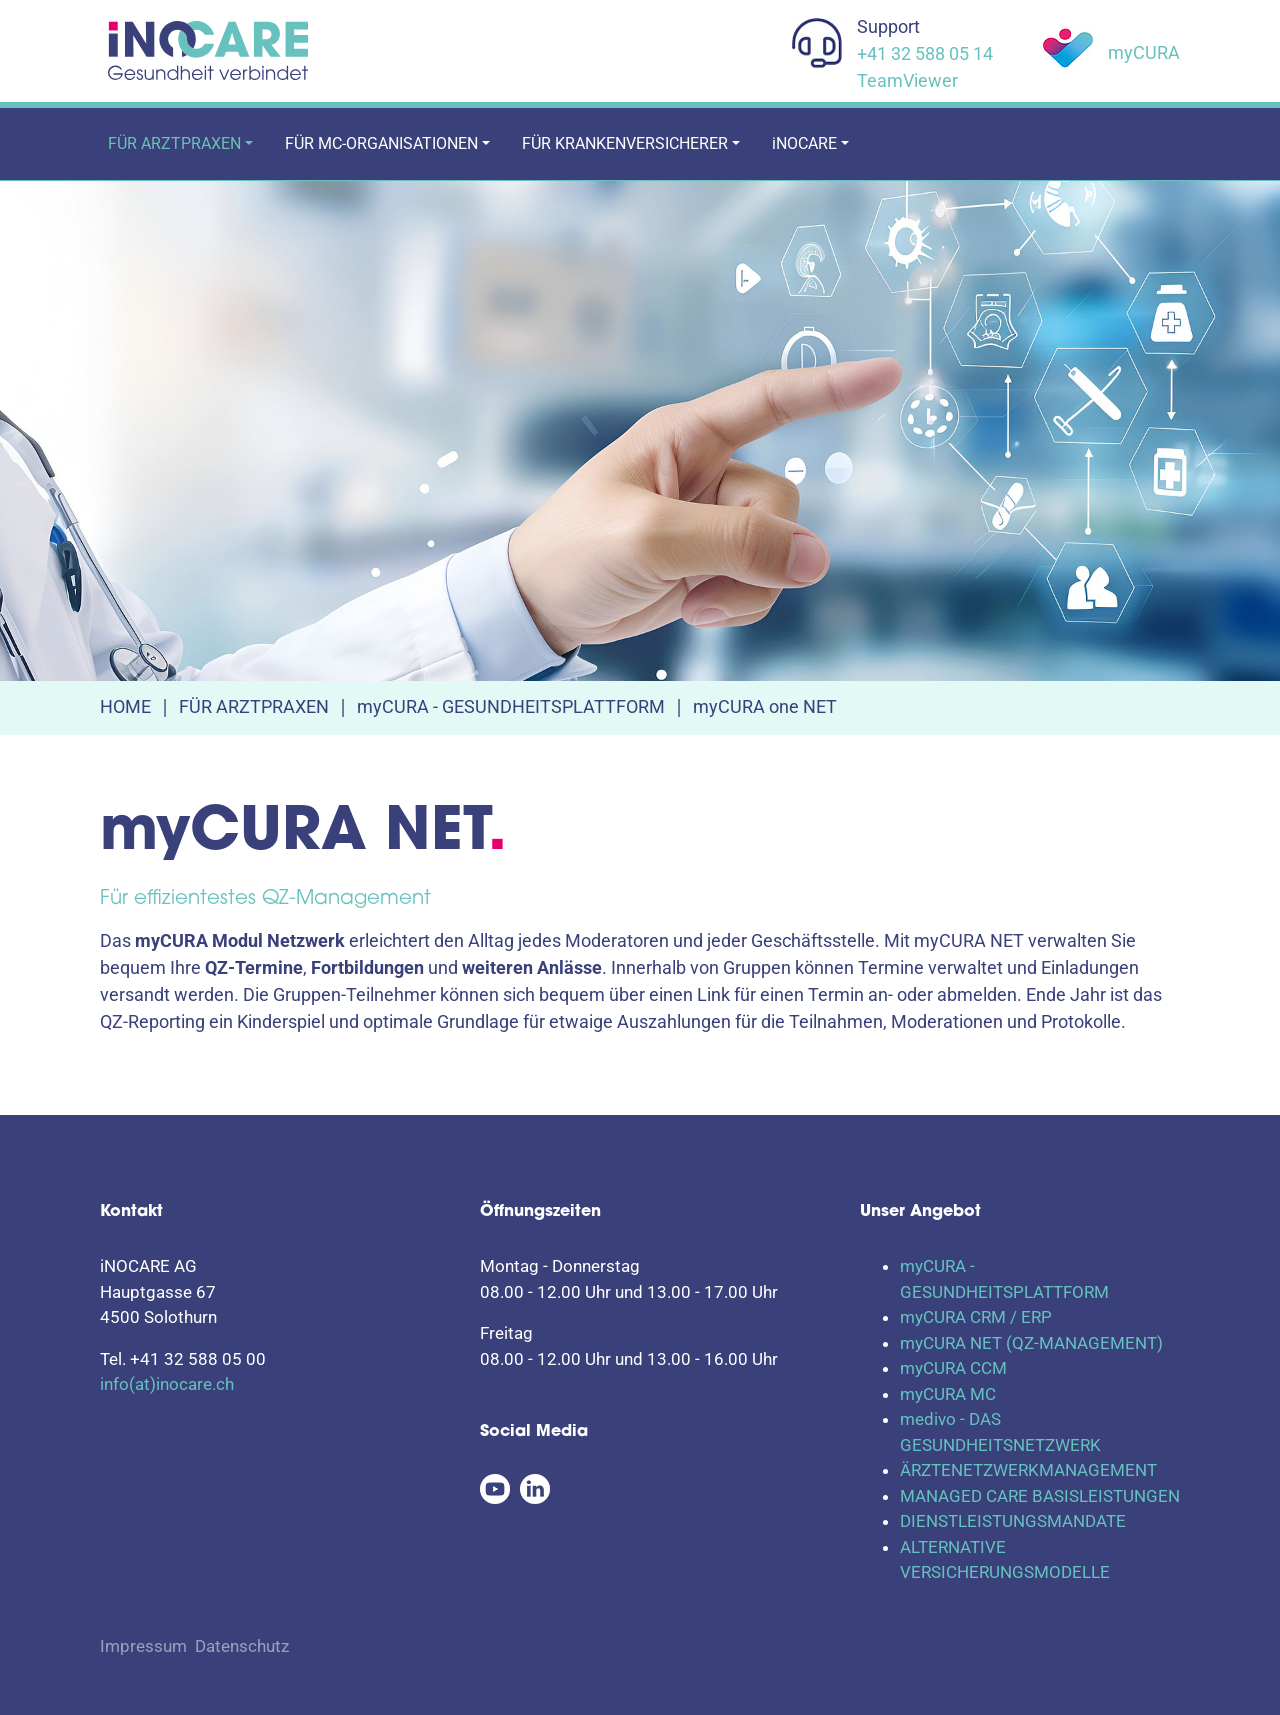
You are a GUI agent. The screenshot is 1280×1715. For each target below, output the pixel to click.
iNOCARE (804, 143)
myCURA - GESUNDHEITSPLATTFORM (511, 706)
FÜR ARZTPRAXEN (174, 143)
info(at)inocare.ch (167, 1384)
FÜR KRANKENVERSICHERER (625, 143)
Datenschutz (242, 1646)
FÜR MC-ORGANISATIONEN (381, 143)
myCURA (1144, 52)
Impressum (143, 1646)
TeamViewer (907, 80)
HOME (125, 706)
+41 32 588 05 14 (925, 53)
